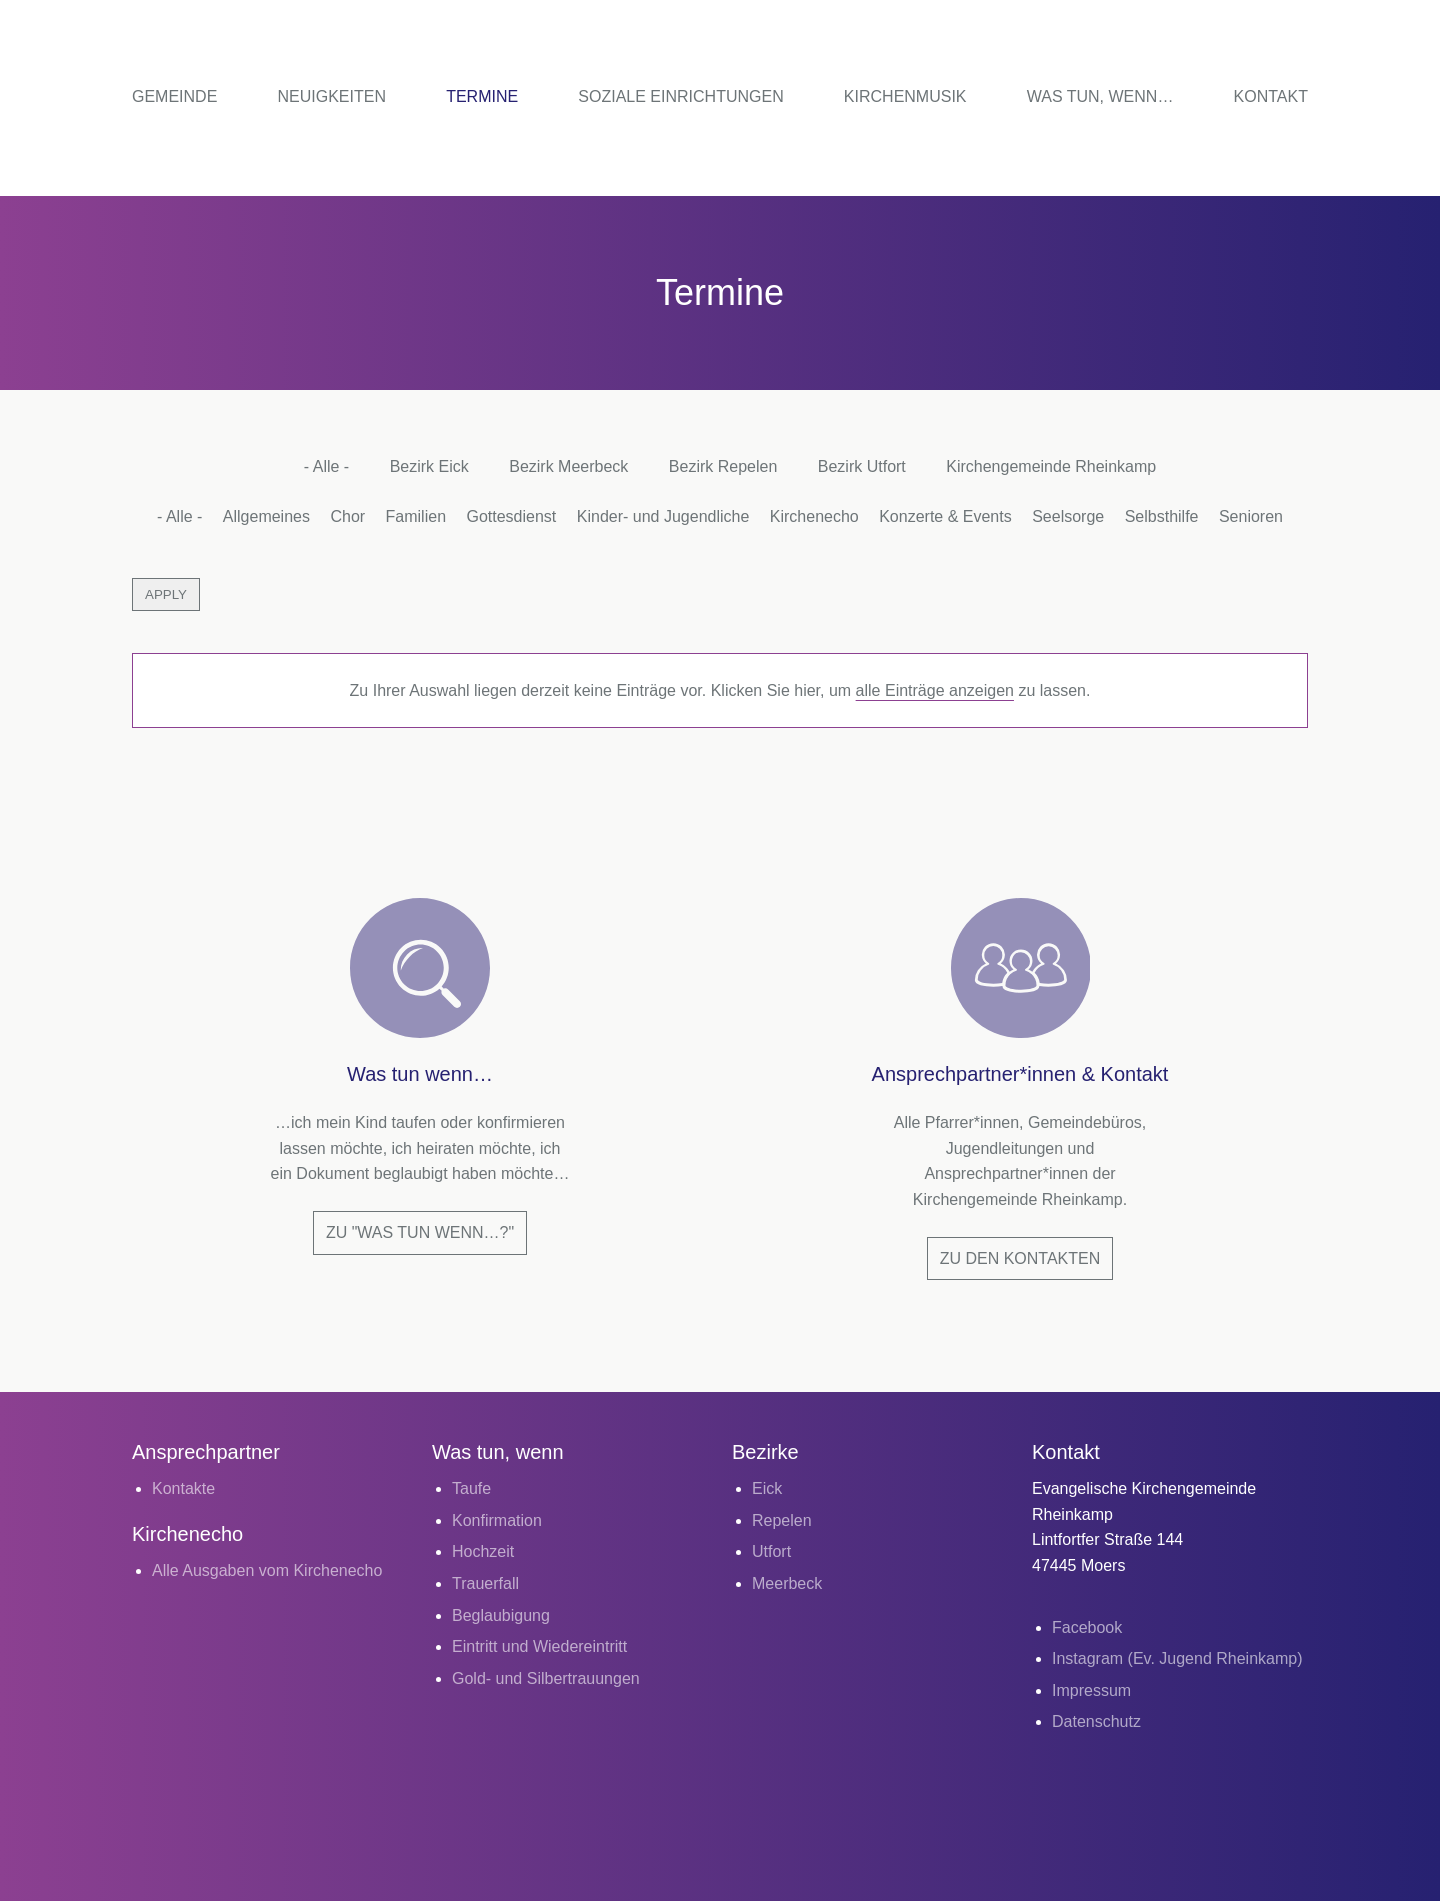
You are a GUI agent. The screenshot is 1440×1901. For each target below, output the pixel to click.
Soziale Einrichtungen (680, 96)
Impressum (1091, 1690)
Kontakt (1271, 96)
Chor (347, 516)
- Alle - (326, 466)
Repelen (782, 1520)
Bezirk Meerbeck (568, 466)
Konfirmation (497, 1520)
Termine (482, 96)
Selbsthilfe (1162, 516)
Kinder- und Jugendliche (663, 516)
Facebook (1087, 1627)
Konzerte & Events (945, 516)
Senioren (1251, 516)
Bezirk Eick (429, 466)
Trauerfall (485, 1583)
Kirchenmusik (905, 96)
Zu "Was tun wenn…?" (420, 1232)
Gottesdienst (511, 516)
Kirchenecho (814, 516)
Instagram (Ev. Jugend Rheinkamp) (1177, 1658)
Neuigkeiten (332, 96)
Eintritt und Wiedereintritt (539, 1646)
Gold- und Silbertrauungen (546, 1678)
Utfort (771, 1551)
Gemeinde (174, 96)
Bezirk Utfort (862, 466)
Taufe (471, 1488)
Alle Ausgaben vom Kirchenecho (267, 1570)
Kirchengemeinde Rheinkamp (1051, 466)
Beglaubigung (501, 1615)
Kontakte (183, 1488)
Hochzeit (483, 1551)
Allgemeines (266, 516)
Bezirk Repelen (723, 466)
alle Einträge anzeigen (935, 690)
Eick (767, 1488)
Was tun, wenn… (1100, 96)
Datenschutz (1096, 1721)
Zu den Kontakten (1020, 1258)
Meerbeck (787, 1583)
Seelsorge (1068, 516)
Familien (416, 516)
